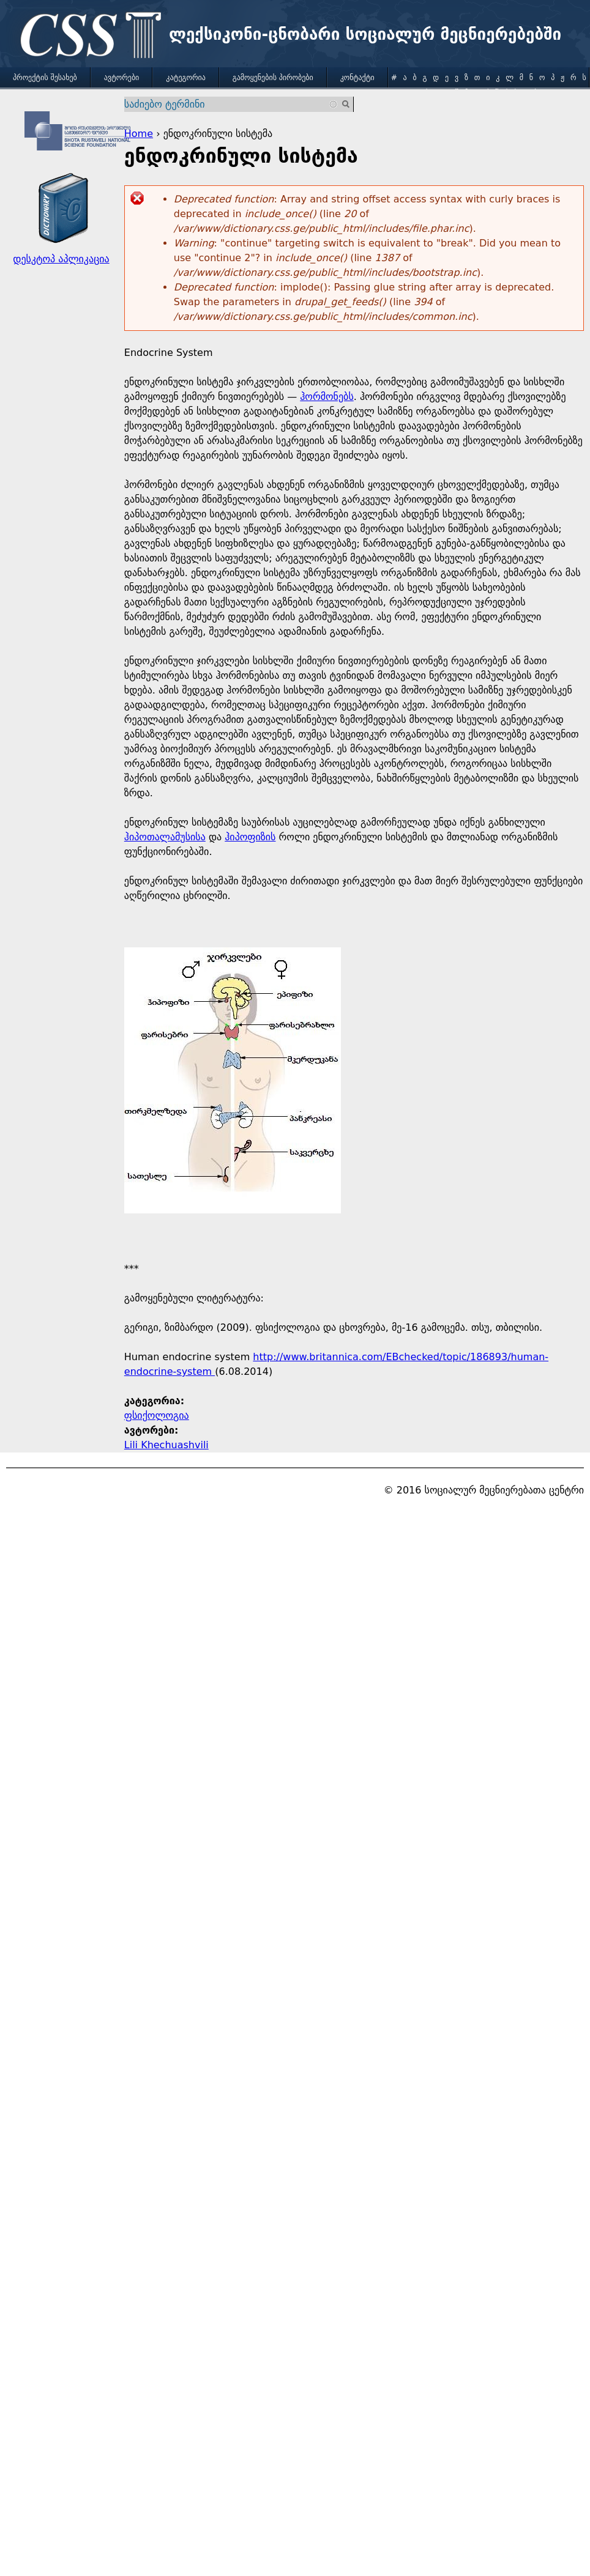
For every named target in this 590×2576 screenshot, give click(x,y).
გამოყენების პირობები (273, 77)
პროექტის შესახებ (45, 77)
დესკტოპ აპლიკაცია (61, 259)
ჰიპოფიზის (250, 837)
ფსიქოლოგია (156, 1415)
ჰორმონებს (327, 396)
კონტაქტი (357, 77)
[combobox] (231, 104)
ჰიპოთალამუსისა (165, 837)
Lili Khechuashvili (166, 1445)
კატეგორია (185, 77)
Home (138, 133)
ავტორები (122, 77)
